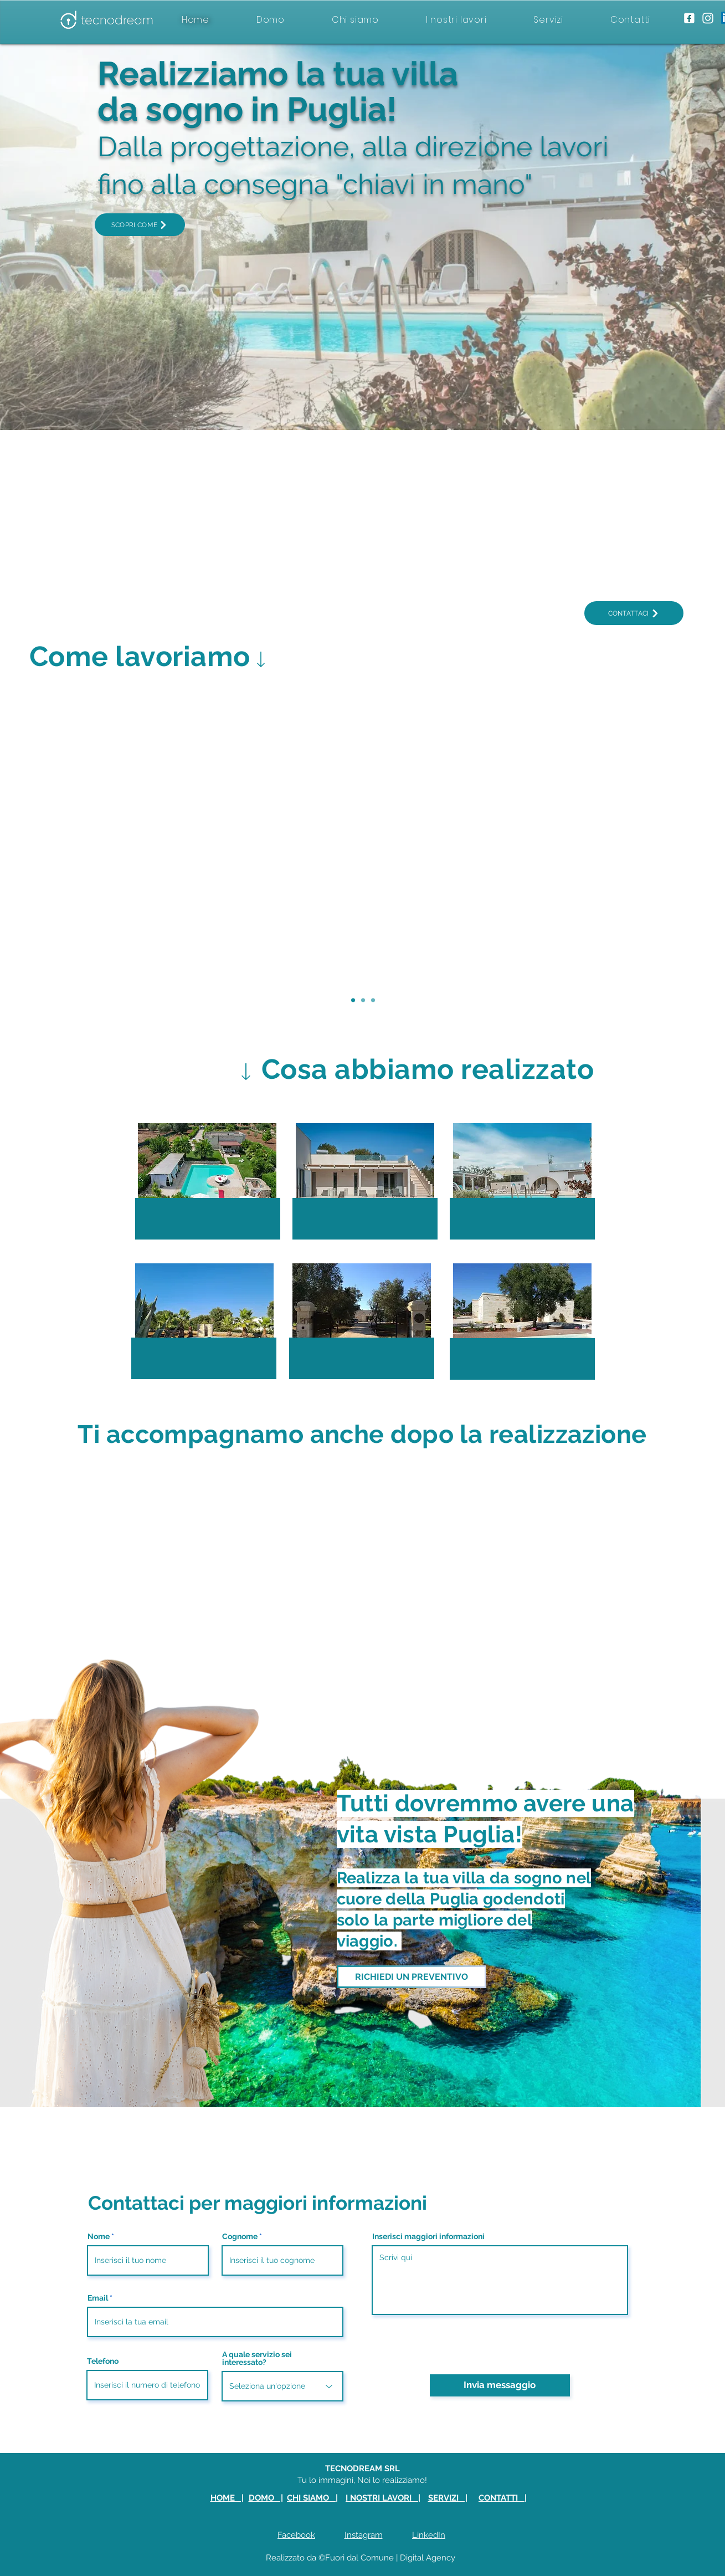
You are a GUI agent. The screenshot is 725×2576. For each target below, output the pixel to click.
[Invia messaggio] (500, 2385)
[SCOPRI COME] (140, 224)
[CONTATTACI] (633, 613)
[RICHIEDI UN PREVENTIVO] (411, 1976)
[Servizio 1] (353, 1000)
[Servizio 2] (363, 1000)
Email (98, 2298)
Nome (99, 2236)
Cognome (240, 2236)
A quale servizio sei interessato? (257, 2358)
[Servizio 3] (373, 1000)
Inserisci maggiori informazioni (428, 2236)
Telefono (103, 2361)
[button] (207, 1178)
